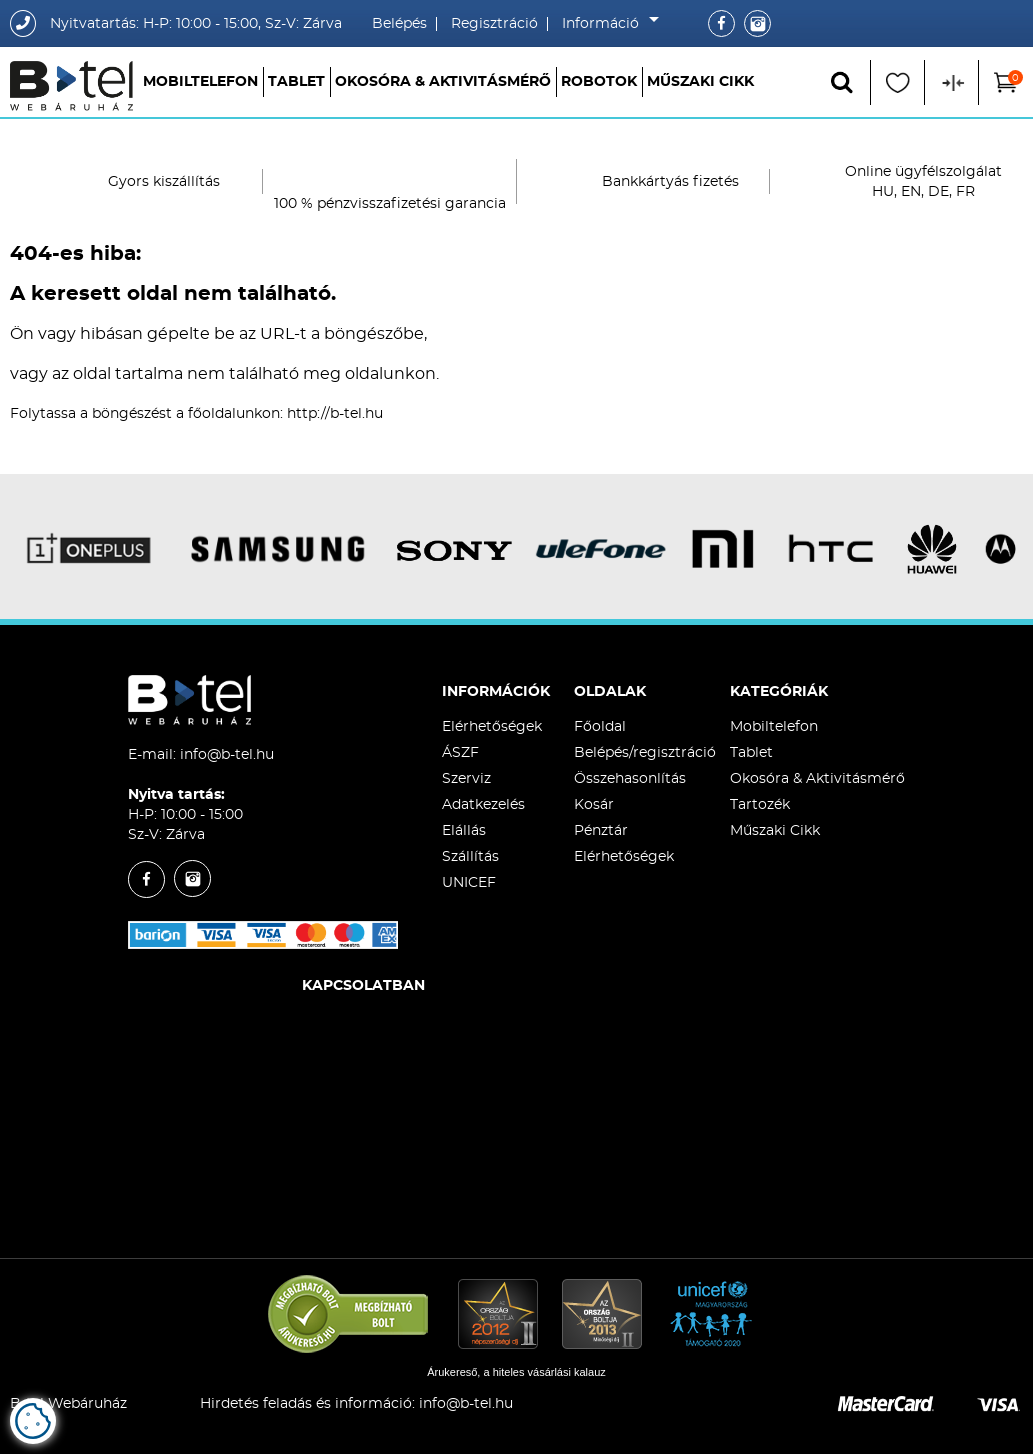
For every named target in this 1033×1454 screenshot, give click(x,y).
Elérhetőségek (492, 727)
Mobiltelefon (200, 82)
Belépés (399, 24)
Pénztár (601, 831)
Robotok (599, 82)
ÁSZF (460, 753)
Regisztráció (494, 24)
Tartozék (760, 805)
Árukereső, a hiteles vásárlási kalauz (516, 1372)
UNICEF (469, 883)
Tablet (296, 82)
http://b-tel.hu (335, 414)
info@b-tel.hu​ (466, 1404)
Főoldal (600, 727)
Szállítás (470, 857)
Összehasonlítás (630, 779)
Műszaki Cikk (700, 82)
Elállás (464, 831)
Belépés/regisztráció (645, 753)
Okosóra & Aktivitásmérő (443, 82)
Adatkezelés (483, 805)
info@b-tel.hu (227, 755)
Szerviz (466, 779)
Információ (605, 24)
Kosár (594, 805)
